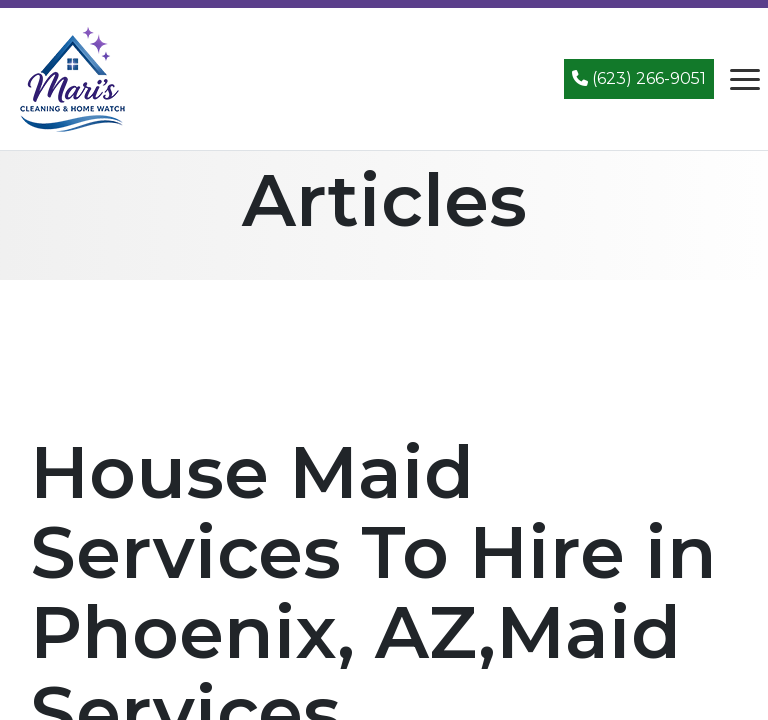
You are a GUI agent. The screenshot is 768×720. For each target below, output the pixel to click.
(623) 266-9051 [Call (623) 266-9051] (639, 78)
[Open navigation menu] (745, 79)
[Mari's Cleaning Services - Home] (73, 77)
